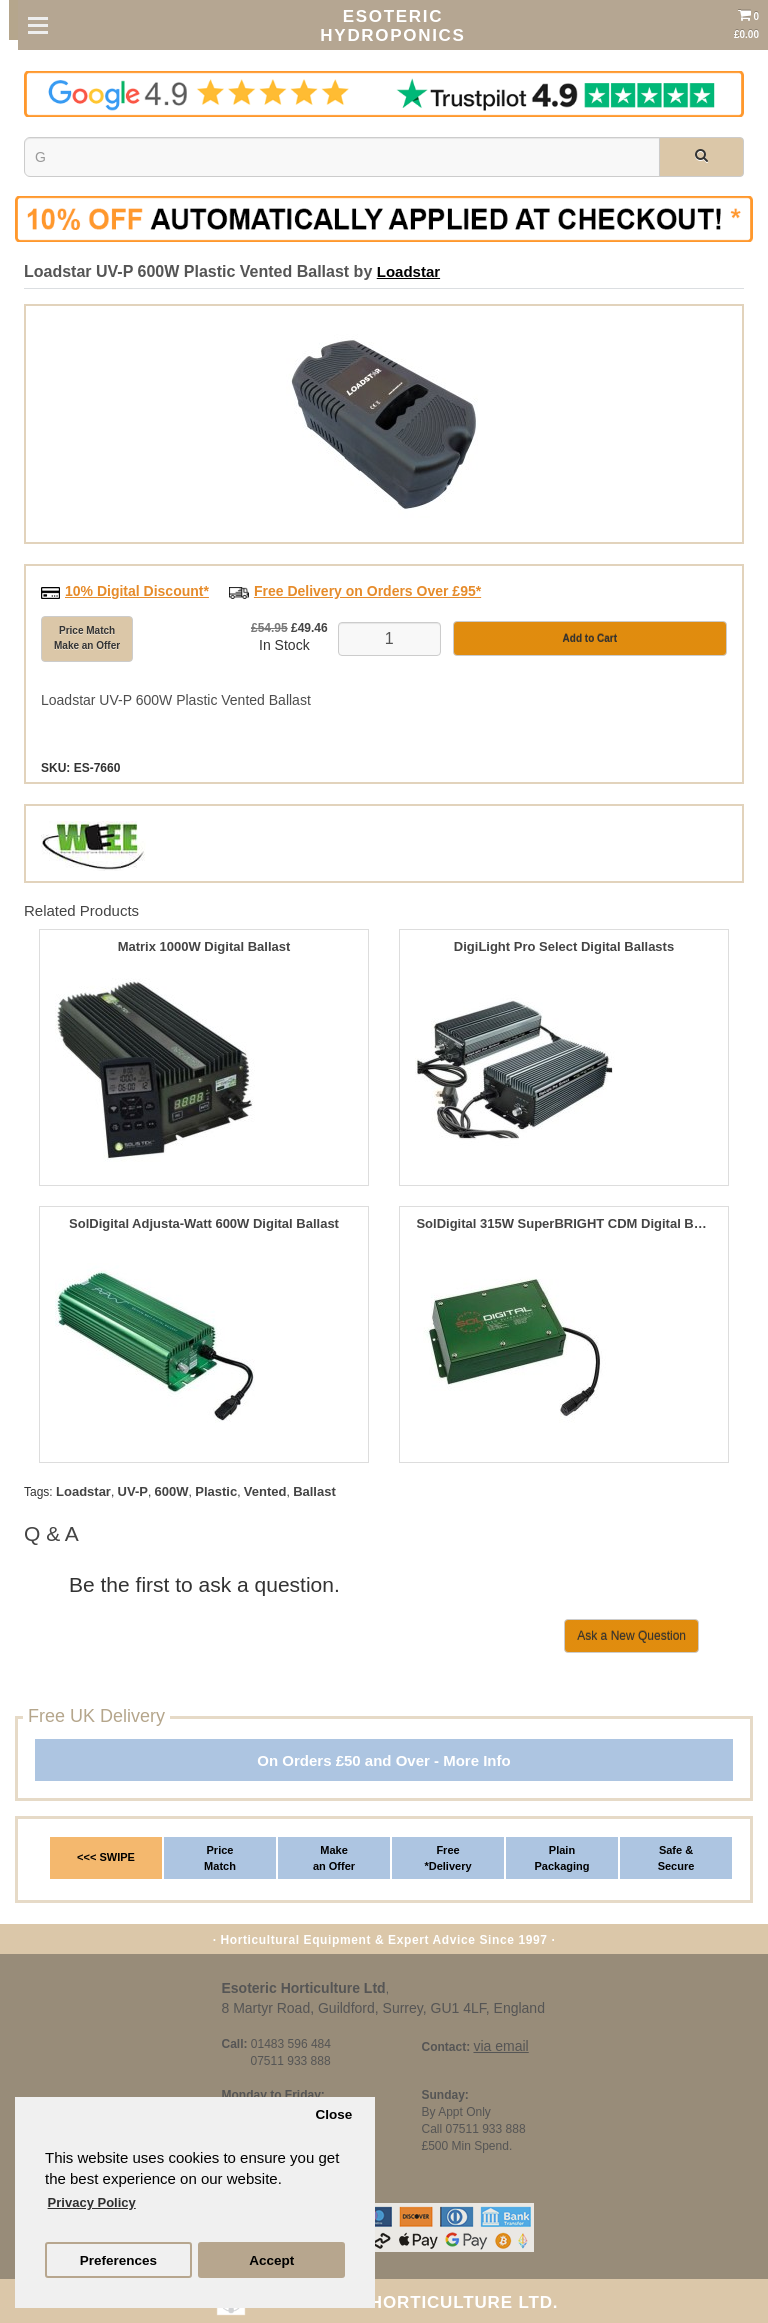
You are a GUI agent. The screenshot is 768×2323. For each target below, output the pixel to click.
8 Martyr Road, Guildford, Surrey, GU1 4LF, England (383, 2008)
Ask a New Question (631, 1636)
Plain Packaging (561, 1858)
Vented (265, 1491)
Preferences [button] (118, 2260)
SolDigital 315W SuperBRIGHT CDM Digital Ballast (563, 1224)
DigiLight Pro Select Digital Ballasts (564, 947)
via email (500, 2046)
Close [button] (333, 2114)
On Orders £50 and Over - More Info (383, 1760)
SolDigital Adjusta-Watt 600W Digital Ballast (204, 1224)
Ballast (314, 1491)
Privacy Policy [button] (92, 2202)
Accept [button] (271, 2260)
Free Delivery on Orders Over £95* (367, 591)
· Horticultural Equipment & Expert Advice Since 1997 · (384, 1940)
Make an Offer (334, 1858)
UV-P (133, 1491)
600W (172, 1491)
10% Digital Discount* (137, 591)
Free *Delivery (447, 1858)
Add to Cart (590, 638)
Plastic (216, 1491)
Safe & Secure (676, 1858)
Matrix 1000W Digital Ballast (204, 947)
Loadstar (408, 271)
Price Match (220, 1858)
